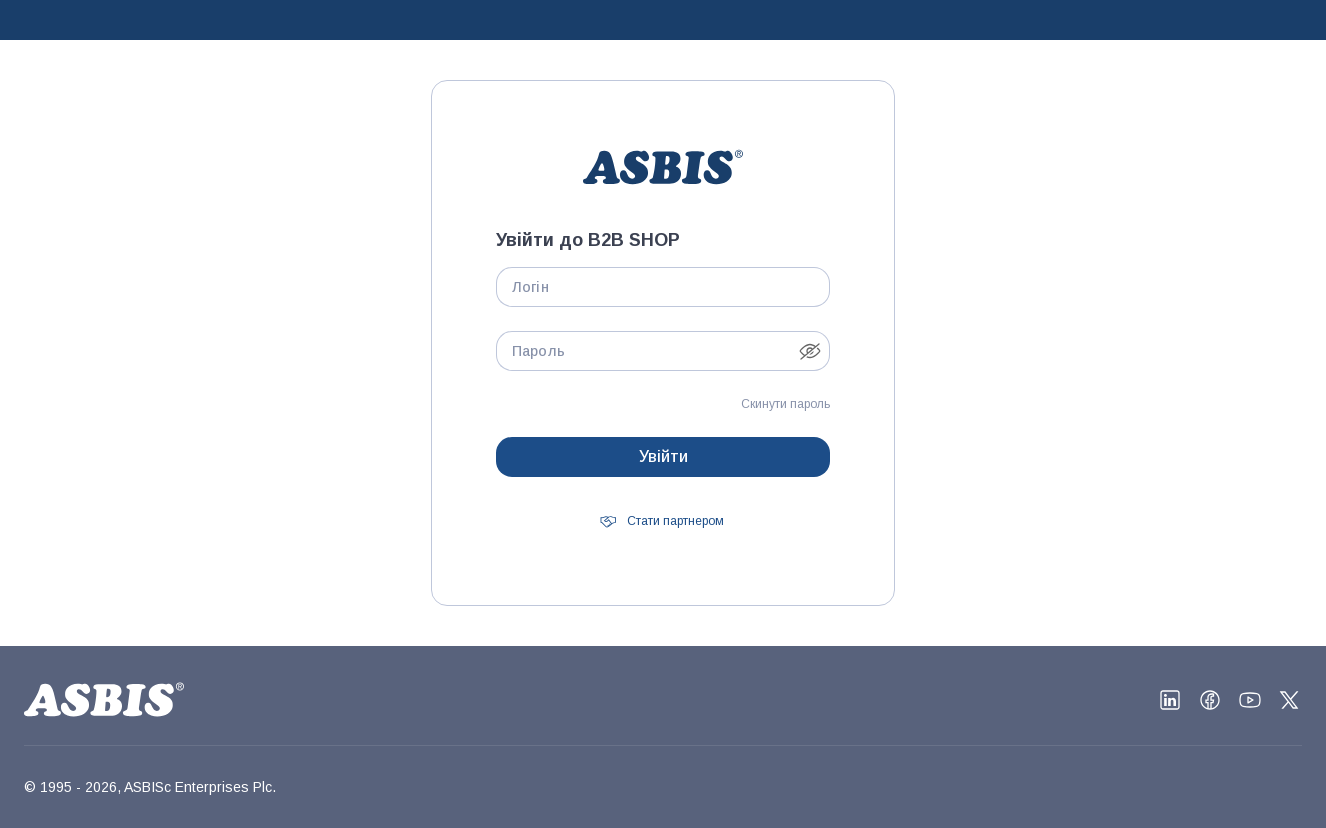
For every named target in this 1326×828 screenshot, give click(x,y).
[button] (810, 351)
